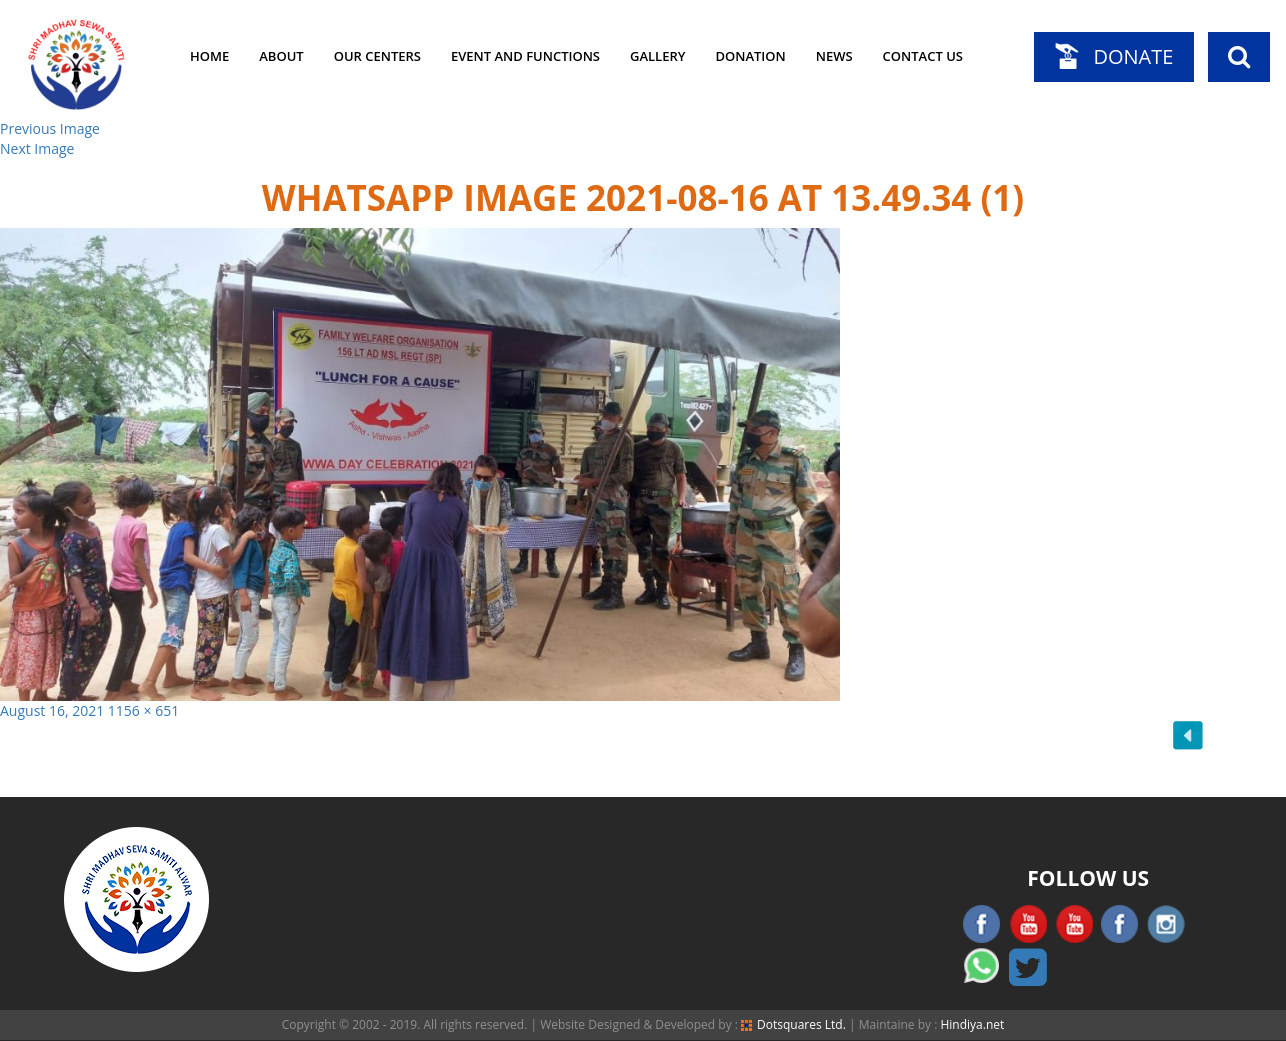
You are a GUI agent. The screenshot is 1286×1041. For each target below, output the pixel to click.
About (281, 56)
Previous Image (50, 128)
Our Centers (377, 56)
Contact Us (923, 56)
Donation (750, 56)
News (834, 56)
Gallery (657, 56)
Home (209, 56)
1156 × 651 (143, 710)
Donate (1133, 56)
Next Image (37, 148)
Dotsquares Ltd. (793, 1024)
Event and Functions (525, 56)
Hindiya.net (972, 1024)
